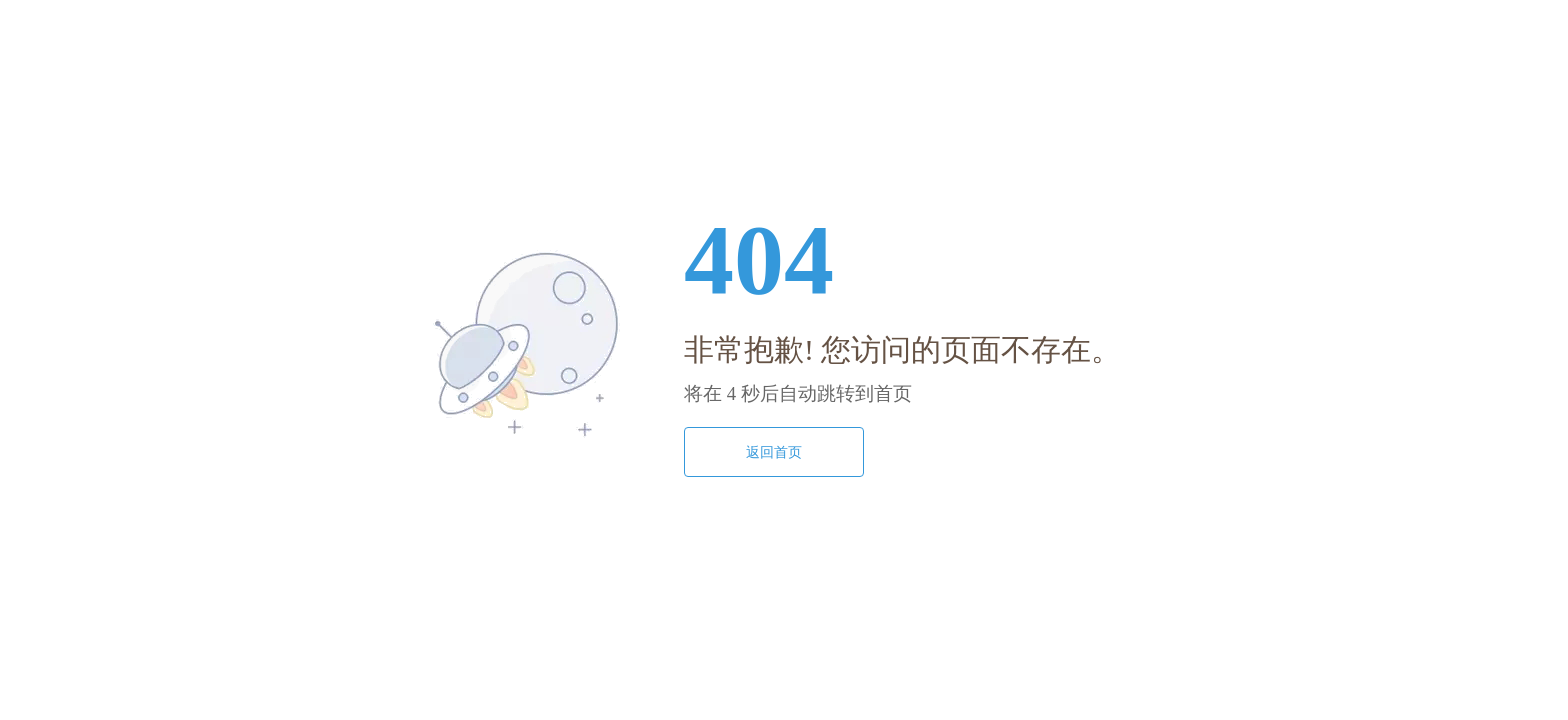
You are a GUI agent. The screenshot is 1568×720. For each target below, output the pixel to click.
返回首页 (774, 452)
